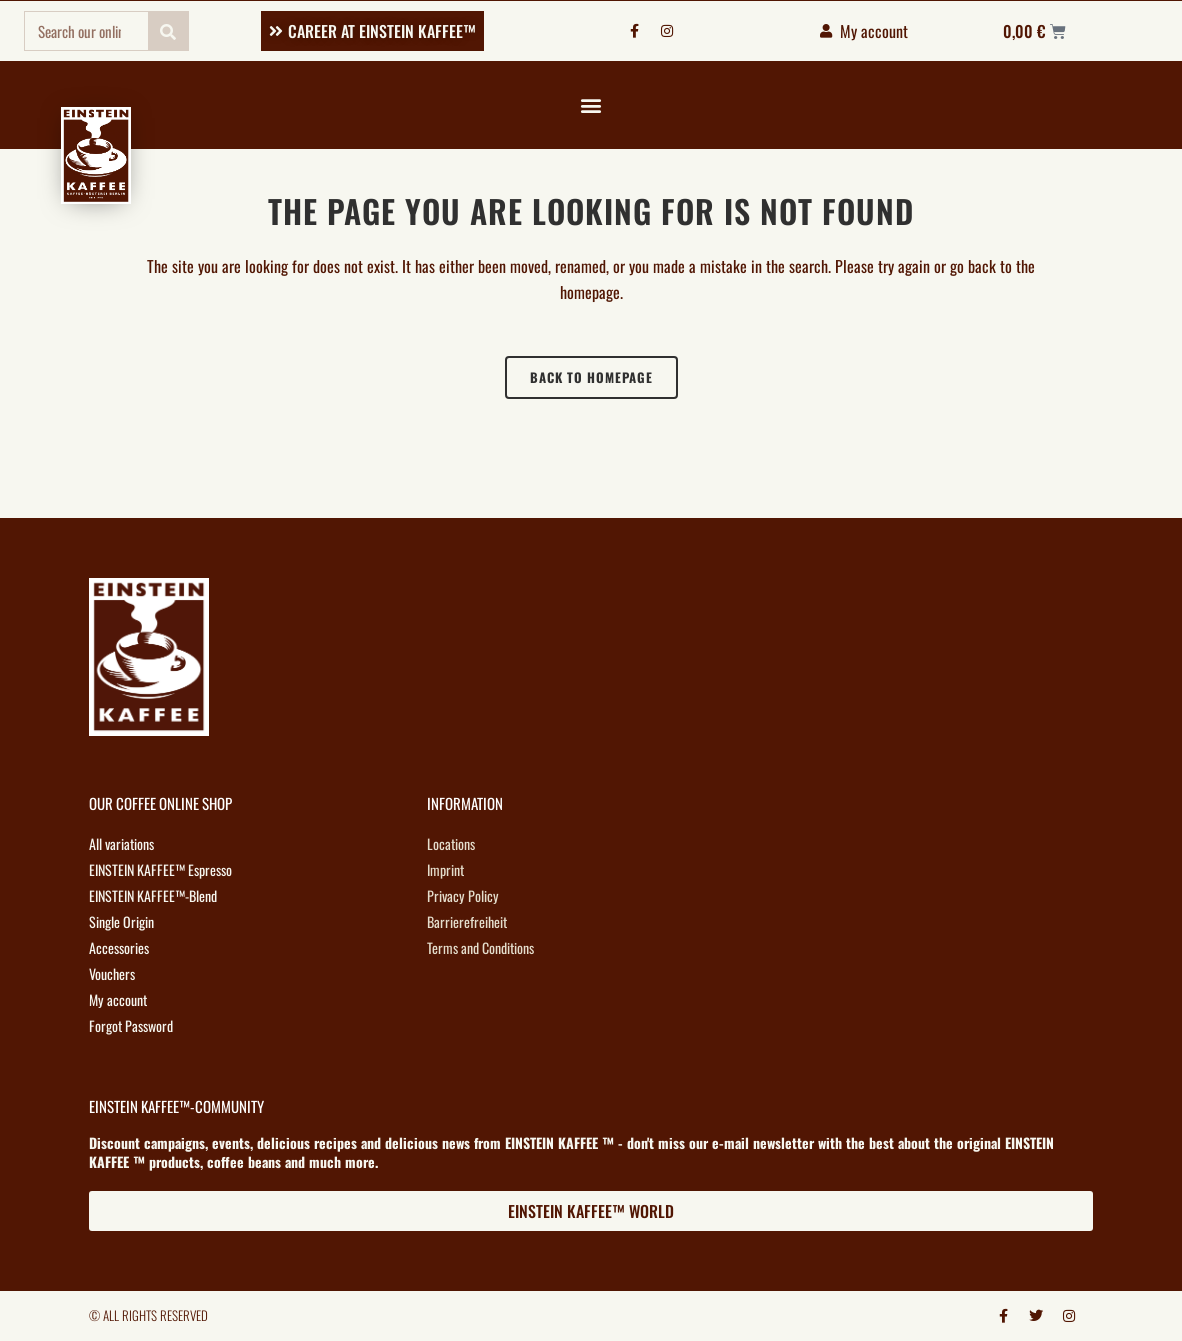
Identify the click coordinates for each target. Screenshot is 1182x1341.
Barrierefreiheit (467, 921)
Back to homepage (591, 377)
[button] (590, 105)
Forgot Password (130, 1025)
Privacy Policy (462, 895)
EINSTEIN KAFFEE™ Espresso (159, 869)
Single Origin (121, 921)
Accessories (119, 947)
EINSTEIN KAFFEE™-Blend (152, 895)
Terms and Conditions (480, 947)
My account (117, 999)
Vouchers (112, 973)
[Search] (168, 31)
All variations (121, 843)
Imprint (445, 869)
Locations (451, 843)
